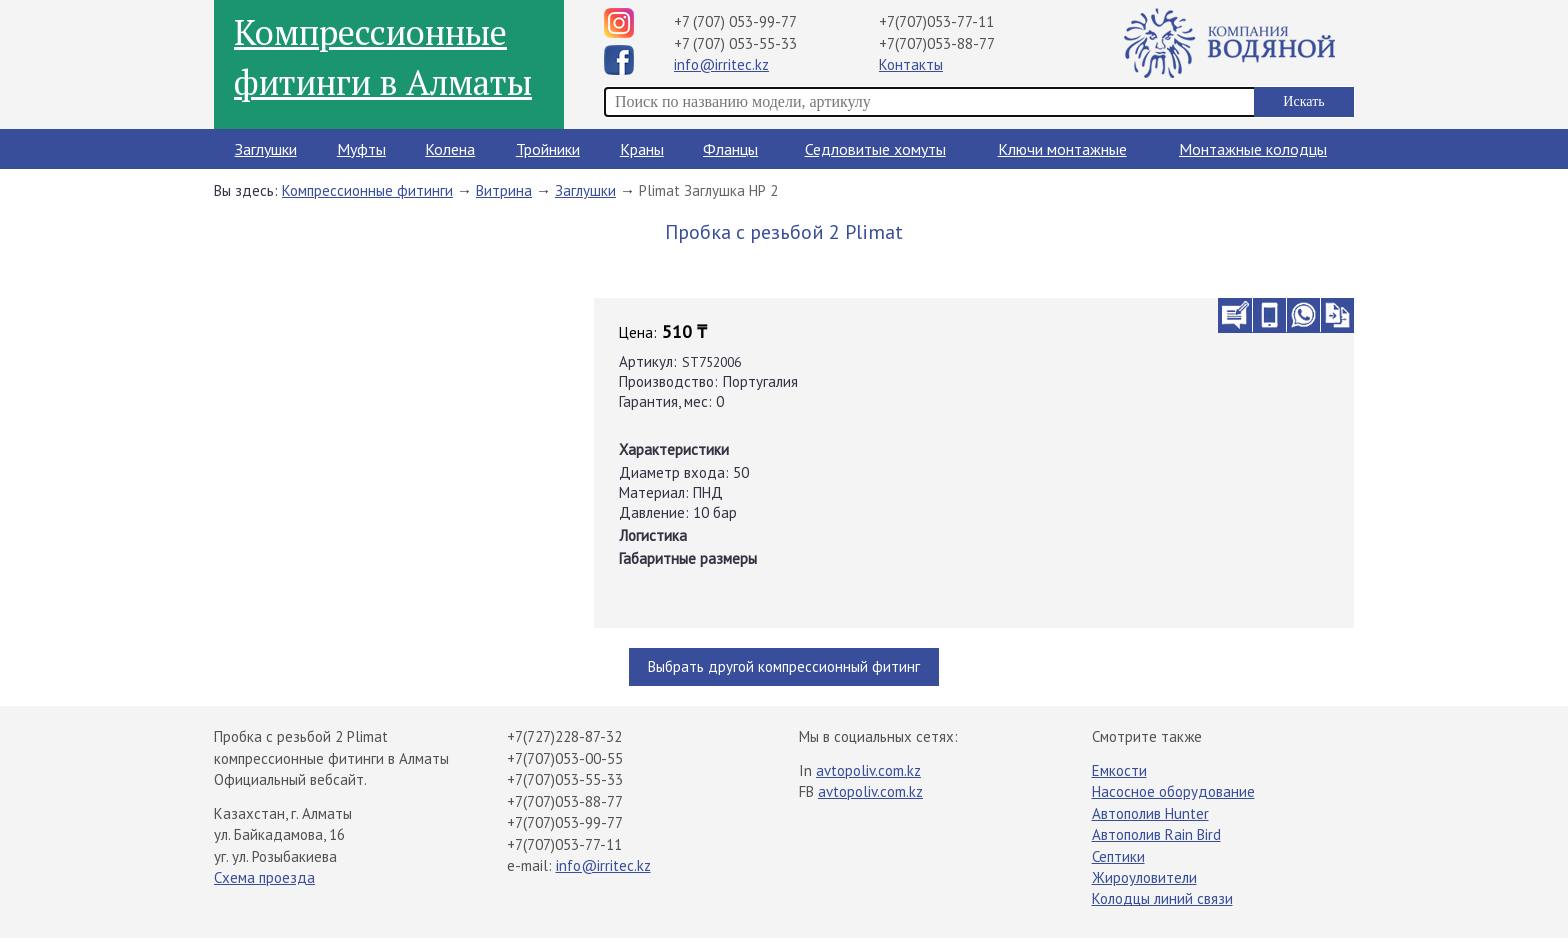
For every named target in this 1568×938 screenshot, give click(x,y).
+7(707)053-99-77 (565, 822)
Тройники (548, 149)
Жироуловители (1144, 877)
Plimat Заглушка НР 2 (708, 190)
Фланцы (730, 149)
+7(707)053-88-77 (937, 43)
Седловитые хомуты (875, 149)
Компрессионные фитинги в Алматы (383, 57)
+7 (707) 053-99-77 (735, 21)
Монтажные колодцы (1253, 149)
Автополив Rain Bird (1156, 834)
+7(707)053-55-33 (565, 779)
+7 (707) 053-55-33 (735, 43)
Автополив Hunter (1150, 813)
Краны (642, 149)
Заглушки (266, 149)
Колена (450, 149)
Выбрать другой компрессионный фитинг (784, 666)
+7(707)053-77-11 (936, 21)
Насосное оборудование (1173, 791)
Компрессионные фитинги (367, 190)
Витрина (504, 190)
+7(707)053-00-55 (565, 758)
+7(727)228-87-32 (564, 736)
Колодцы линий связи (1162, 898)
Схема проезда (264, 877)
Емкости (1119, 770)
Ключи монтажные (1062, 149)
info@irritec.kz (721, 64)
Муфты (361, 149)
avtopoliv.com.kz (868, 770)
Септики (1118, 856)
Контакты (911, 64)
